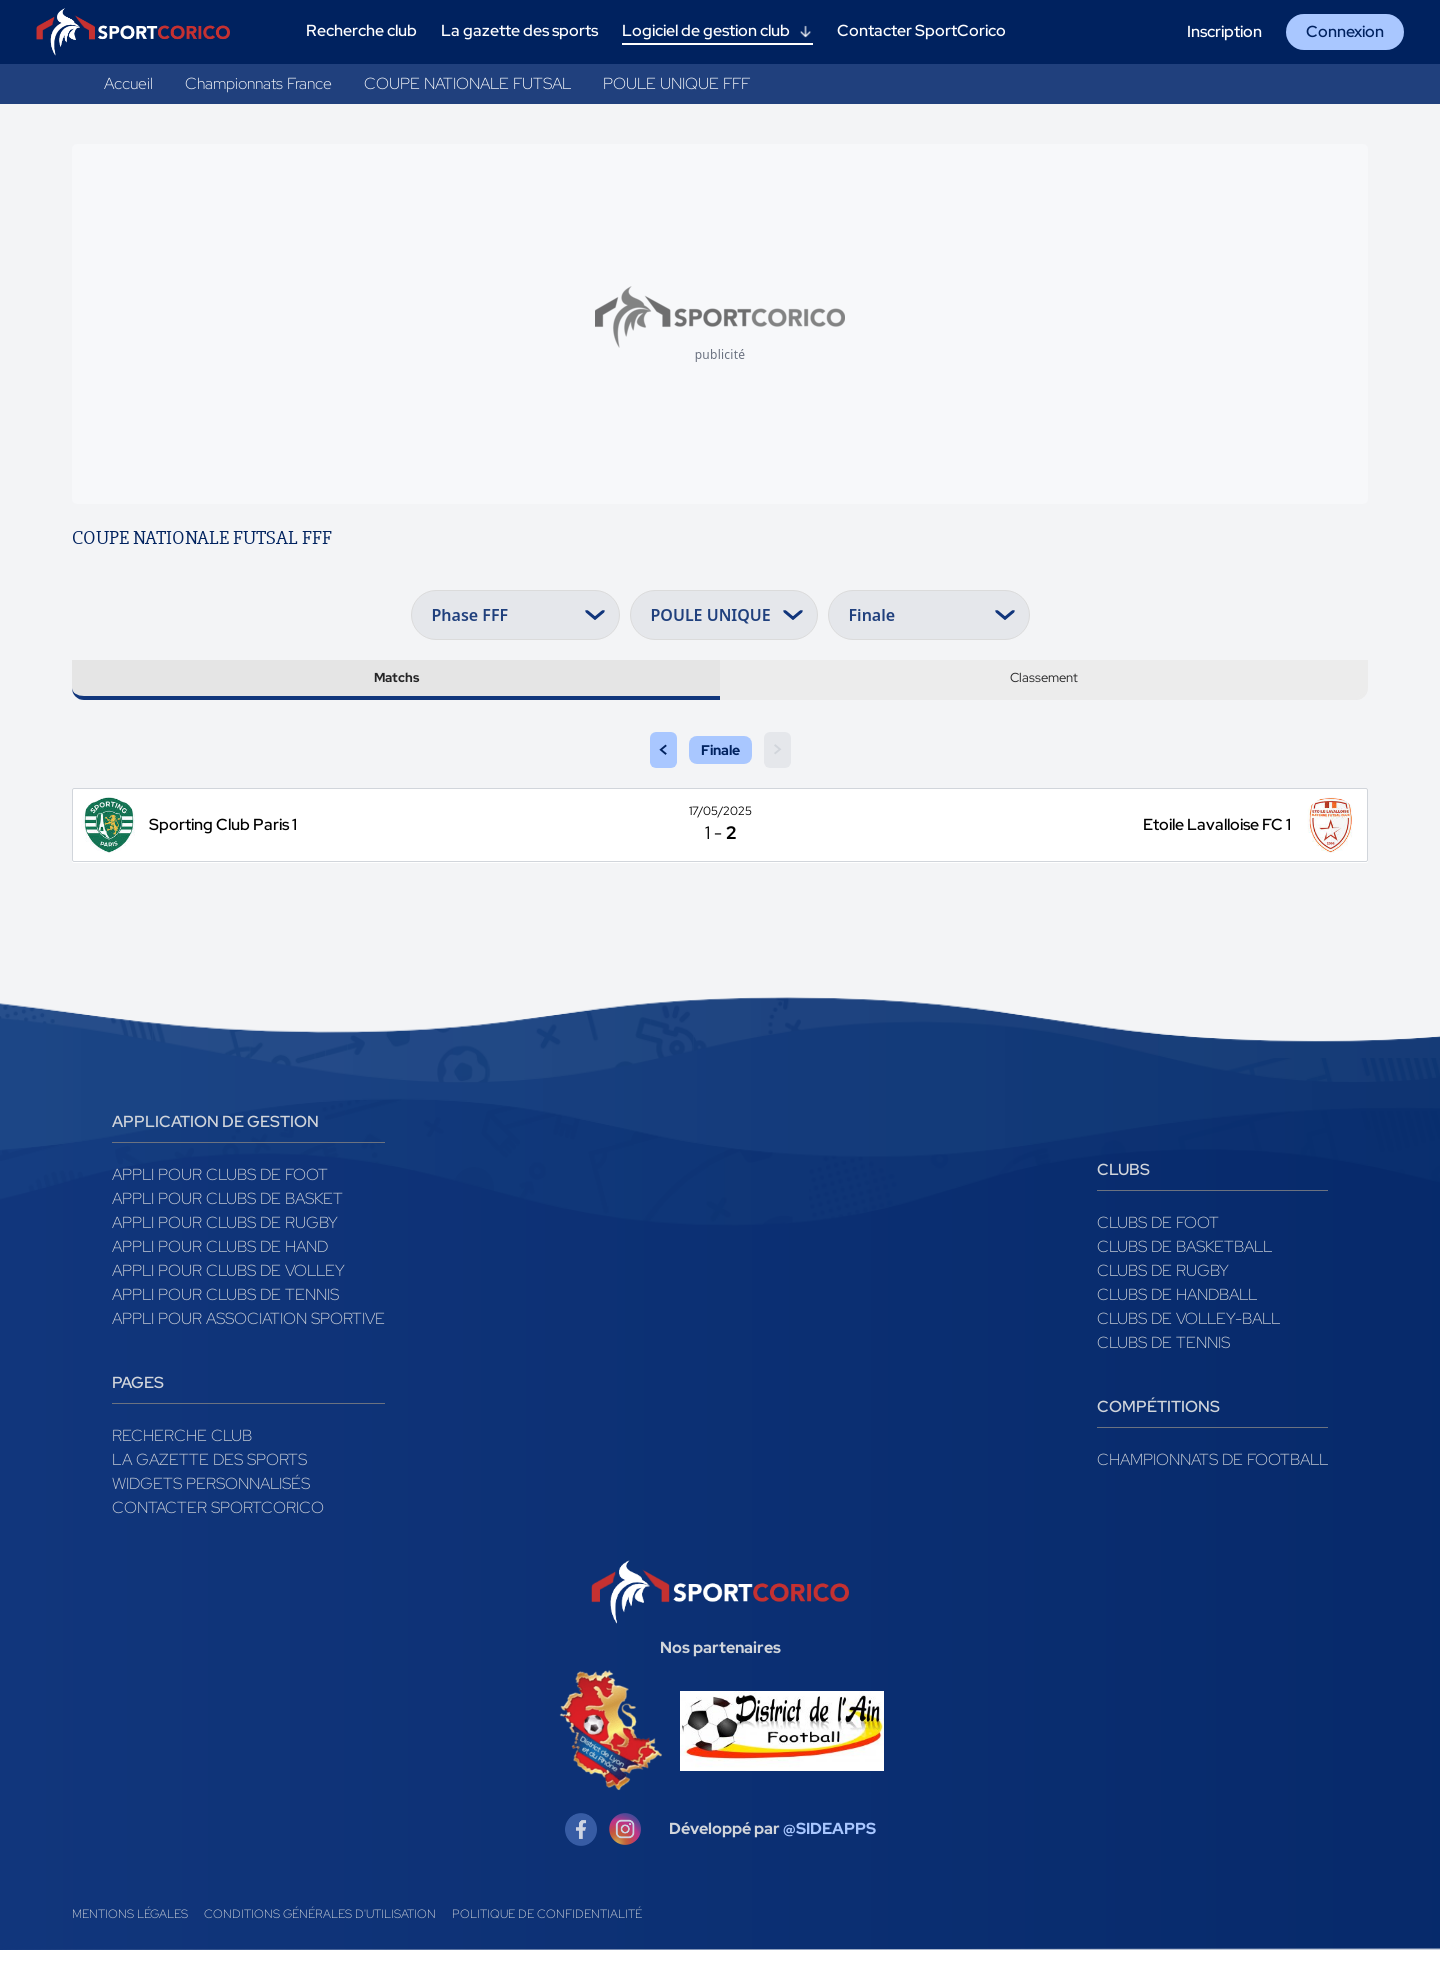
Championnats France (258, 83)
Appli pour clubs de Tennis (225, 1314)
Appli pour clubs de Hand (220, 1266)
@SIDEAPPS (829, 1849)
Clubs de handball (1177, 1314)
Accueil (128, 83)
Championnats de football (1212, 1479)
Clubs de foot (1158, 1242)
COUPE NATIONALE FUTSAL (467, 83)
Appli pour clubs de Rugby (225, 1242)
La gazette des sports (209, 1479)
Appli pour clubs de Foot (220, 1194)
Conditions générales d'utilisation (320, 1934)
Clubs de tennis (1163, 1362)
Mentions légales (130, 1934)
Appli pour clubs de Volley (228, 1290)
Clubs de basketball (1184, 1266)
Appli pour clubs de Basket (227, 1218)
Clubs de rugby (1163, 1290)
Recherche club (182, 1455)
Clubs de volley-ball (1188, 1338)
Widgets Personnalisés (211, 1503)
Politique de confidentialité (547, 1934)
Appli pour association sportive (248, 1338)
